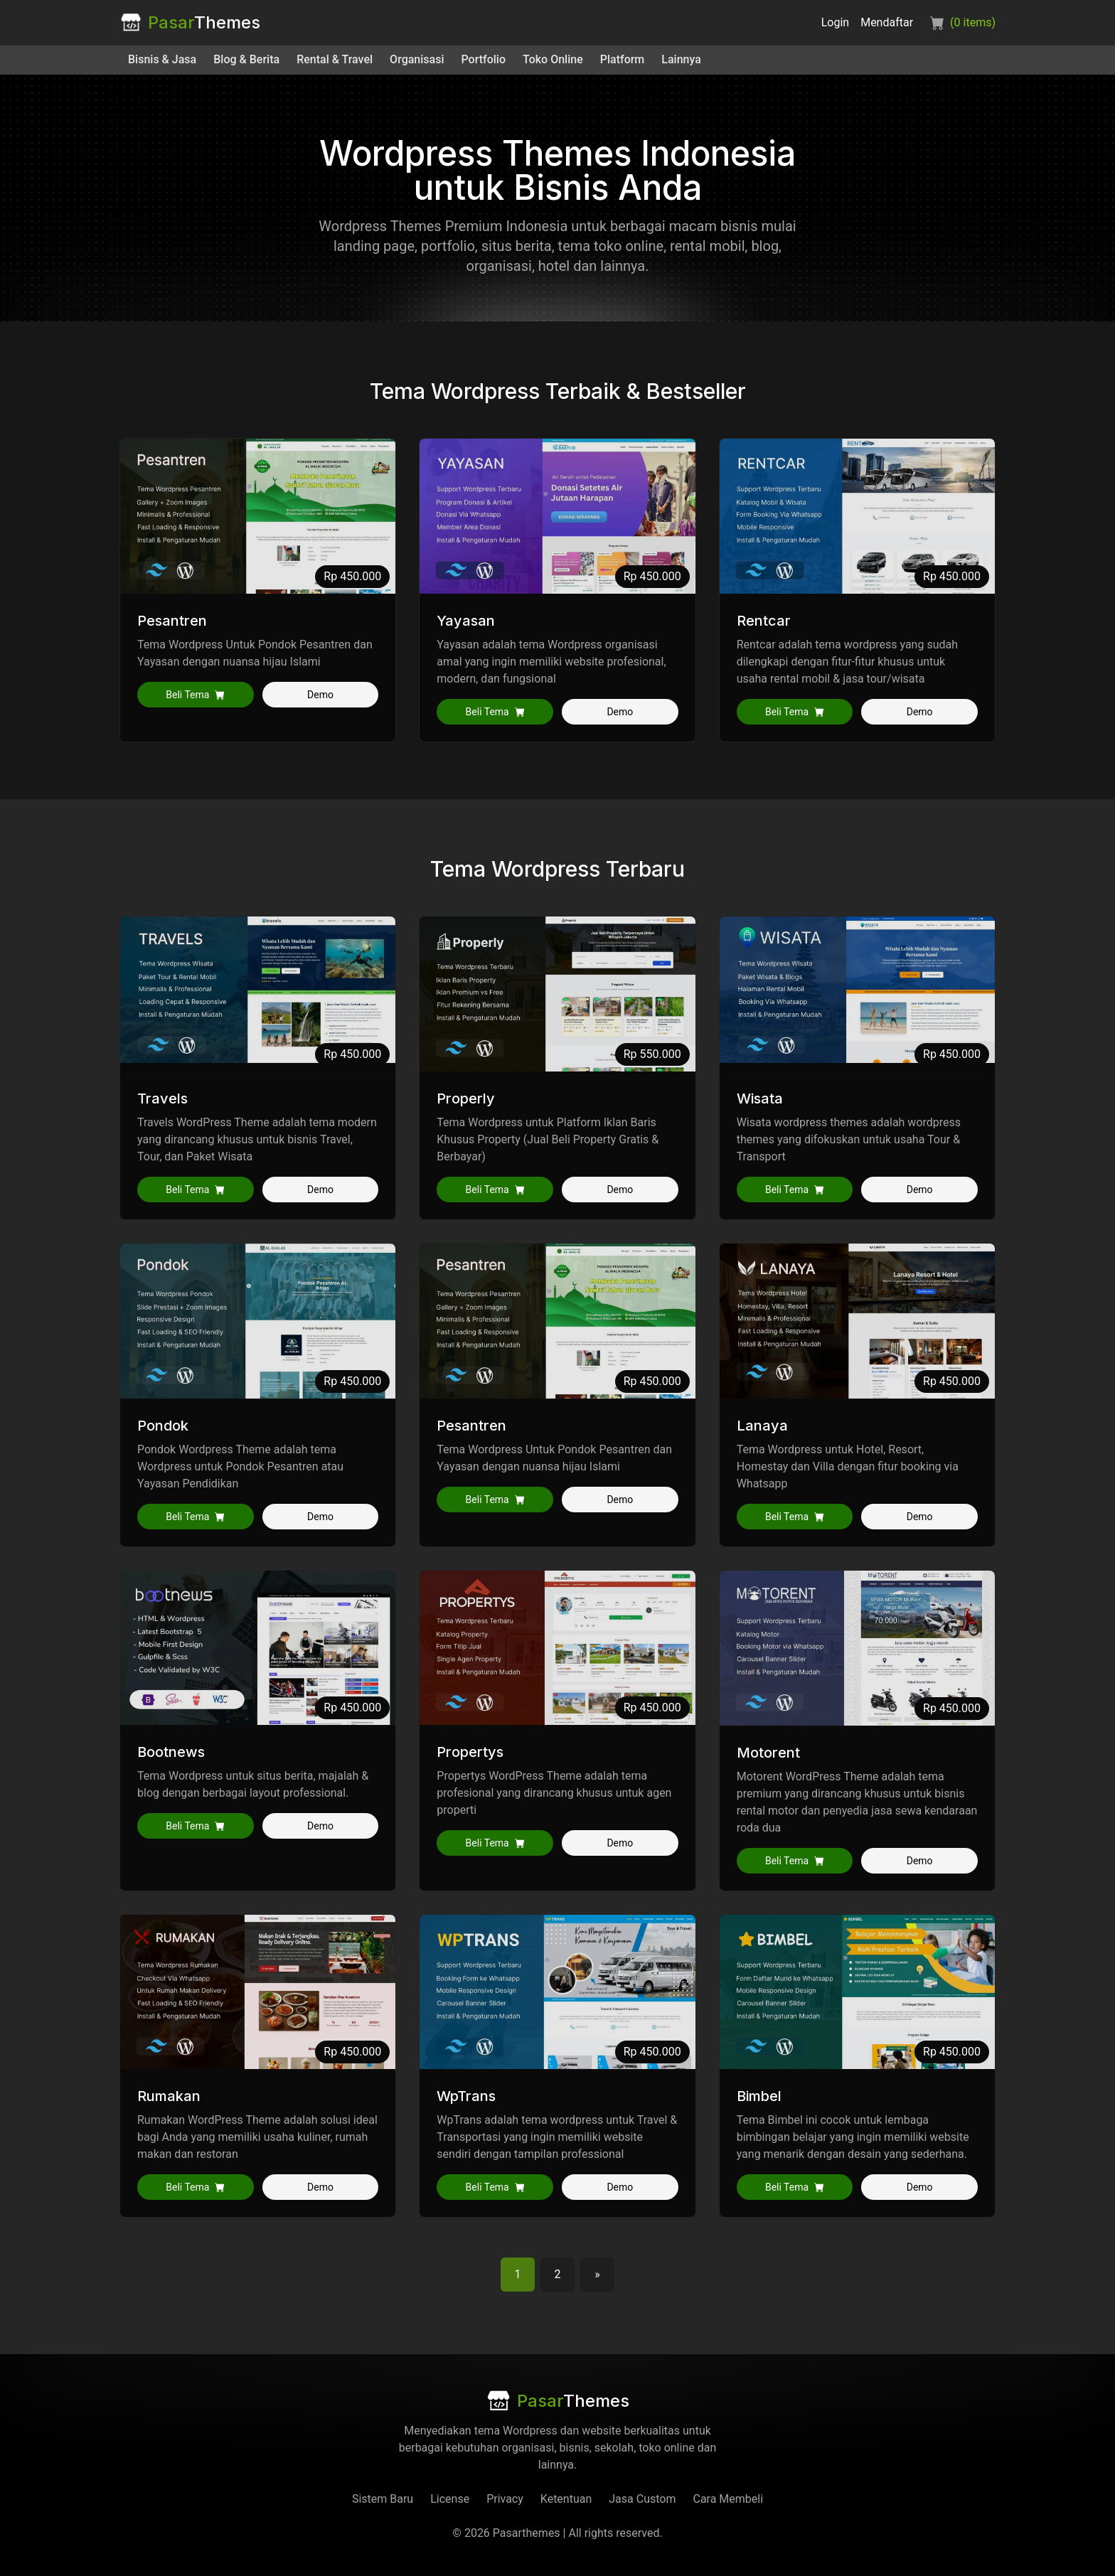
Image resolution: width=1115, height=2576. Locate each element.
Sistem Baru (382, 2499)
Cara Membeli (728, 2499)
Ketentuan (566, 2499)
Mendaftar (886, 22)
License (449, 2499)
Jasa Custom (642, 2499)
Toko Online (553, 59)
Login (835, 22)
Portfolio (484, 59)
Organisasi (417, 59)
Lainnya (681, 59)
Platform (622, 59)
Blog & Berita (246, 59)
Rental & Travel (335, 59)
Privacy (504, 2499)
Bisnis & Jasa (162, 59)
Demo (320, 694)
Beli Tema (195, 694)
